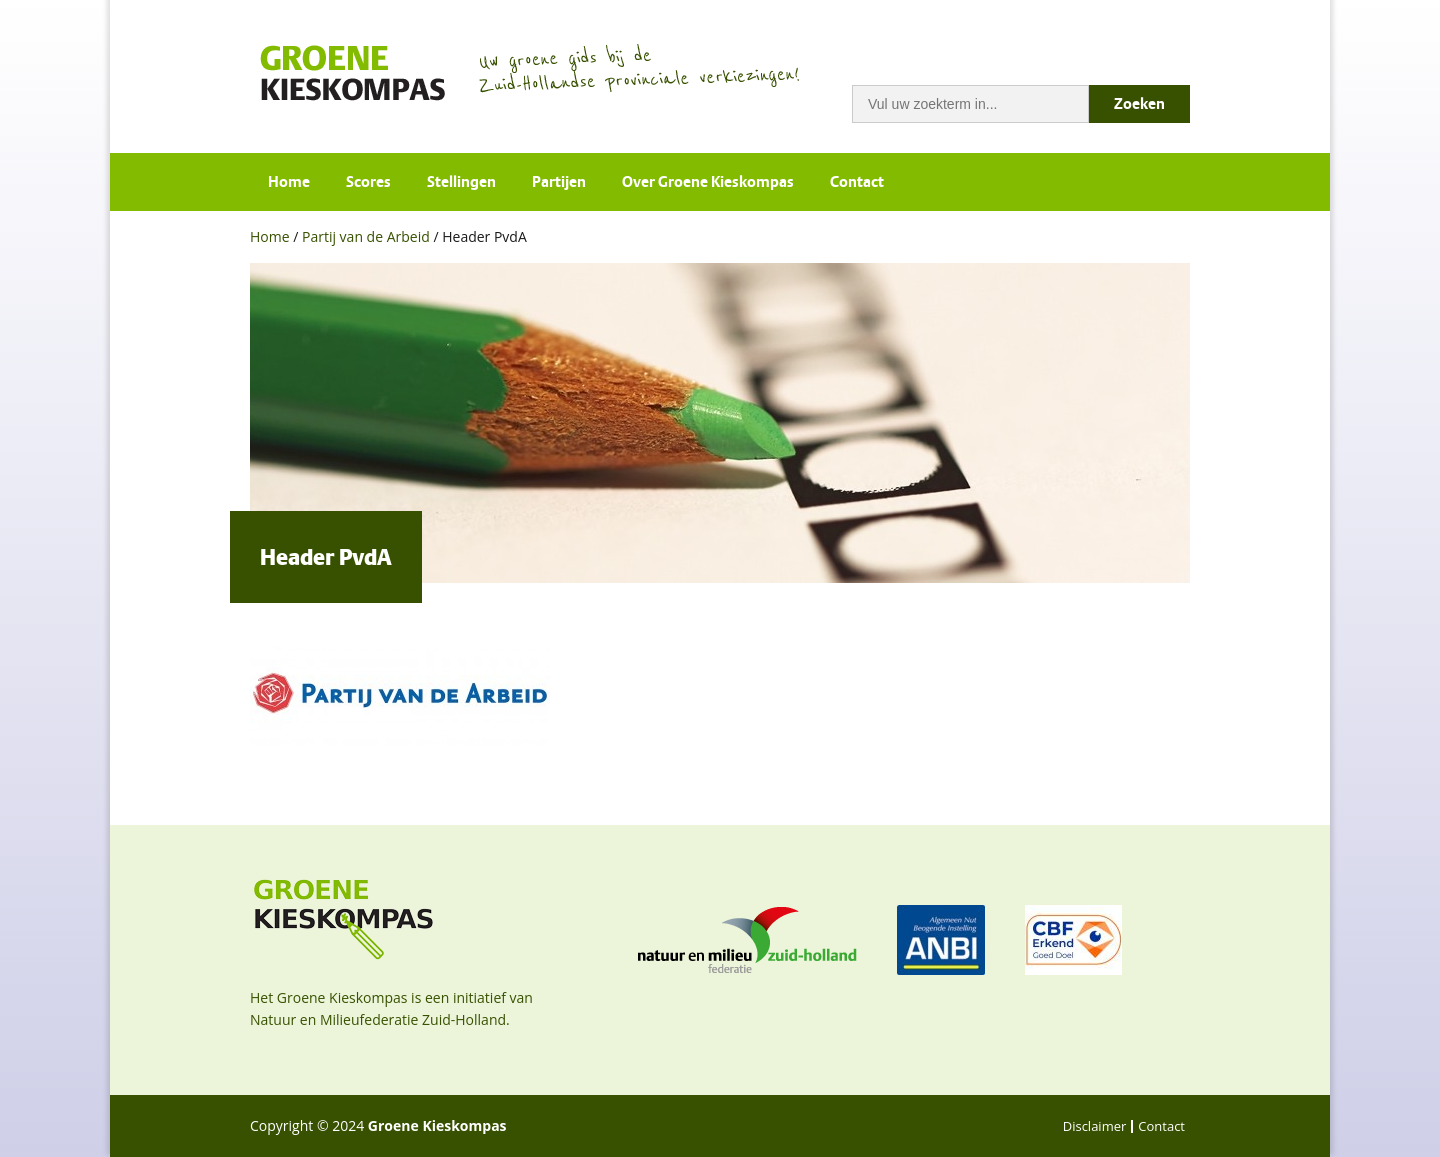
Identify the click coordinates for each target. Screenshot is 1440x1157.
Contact (857, 182)
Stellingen (461, 182)
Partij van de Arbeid (366, 236)
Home (289, 182)
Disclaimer (1095, 1126)
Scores (368, 182)
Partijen (559, 182)
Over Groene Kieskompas (708, 182)
